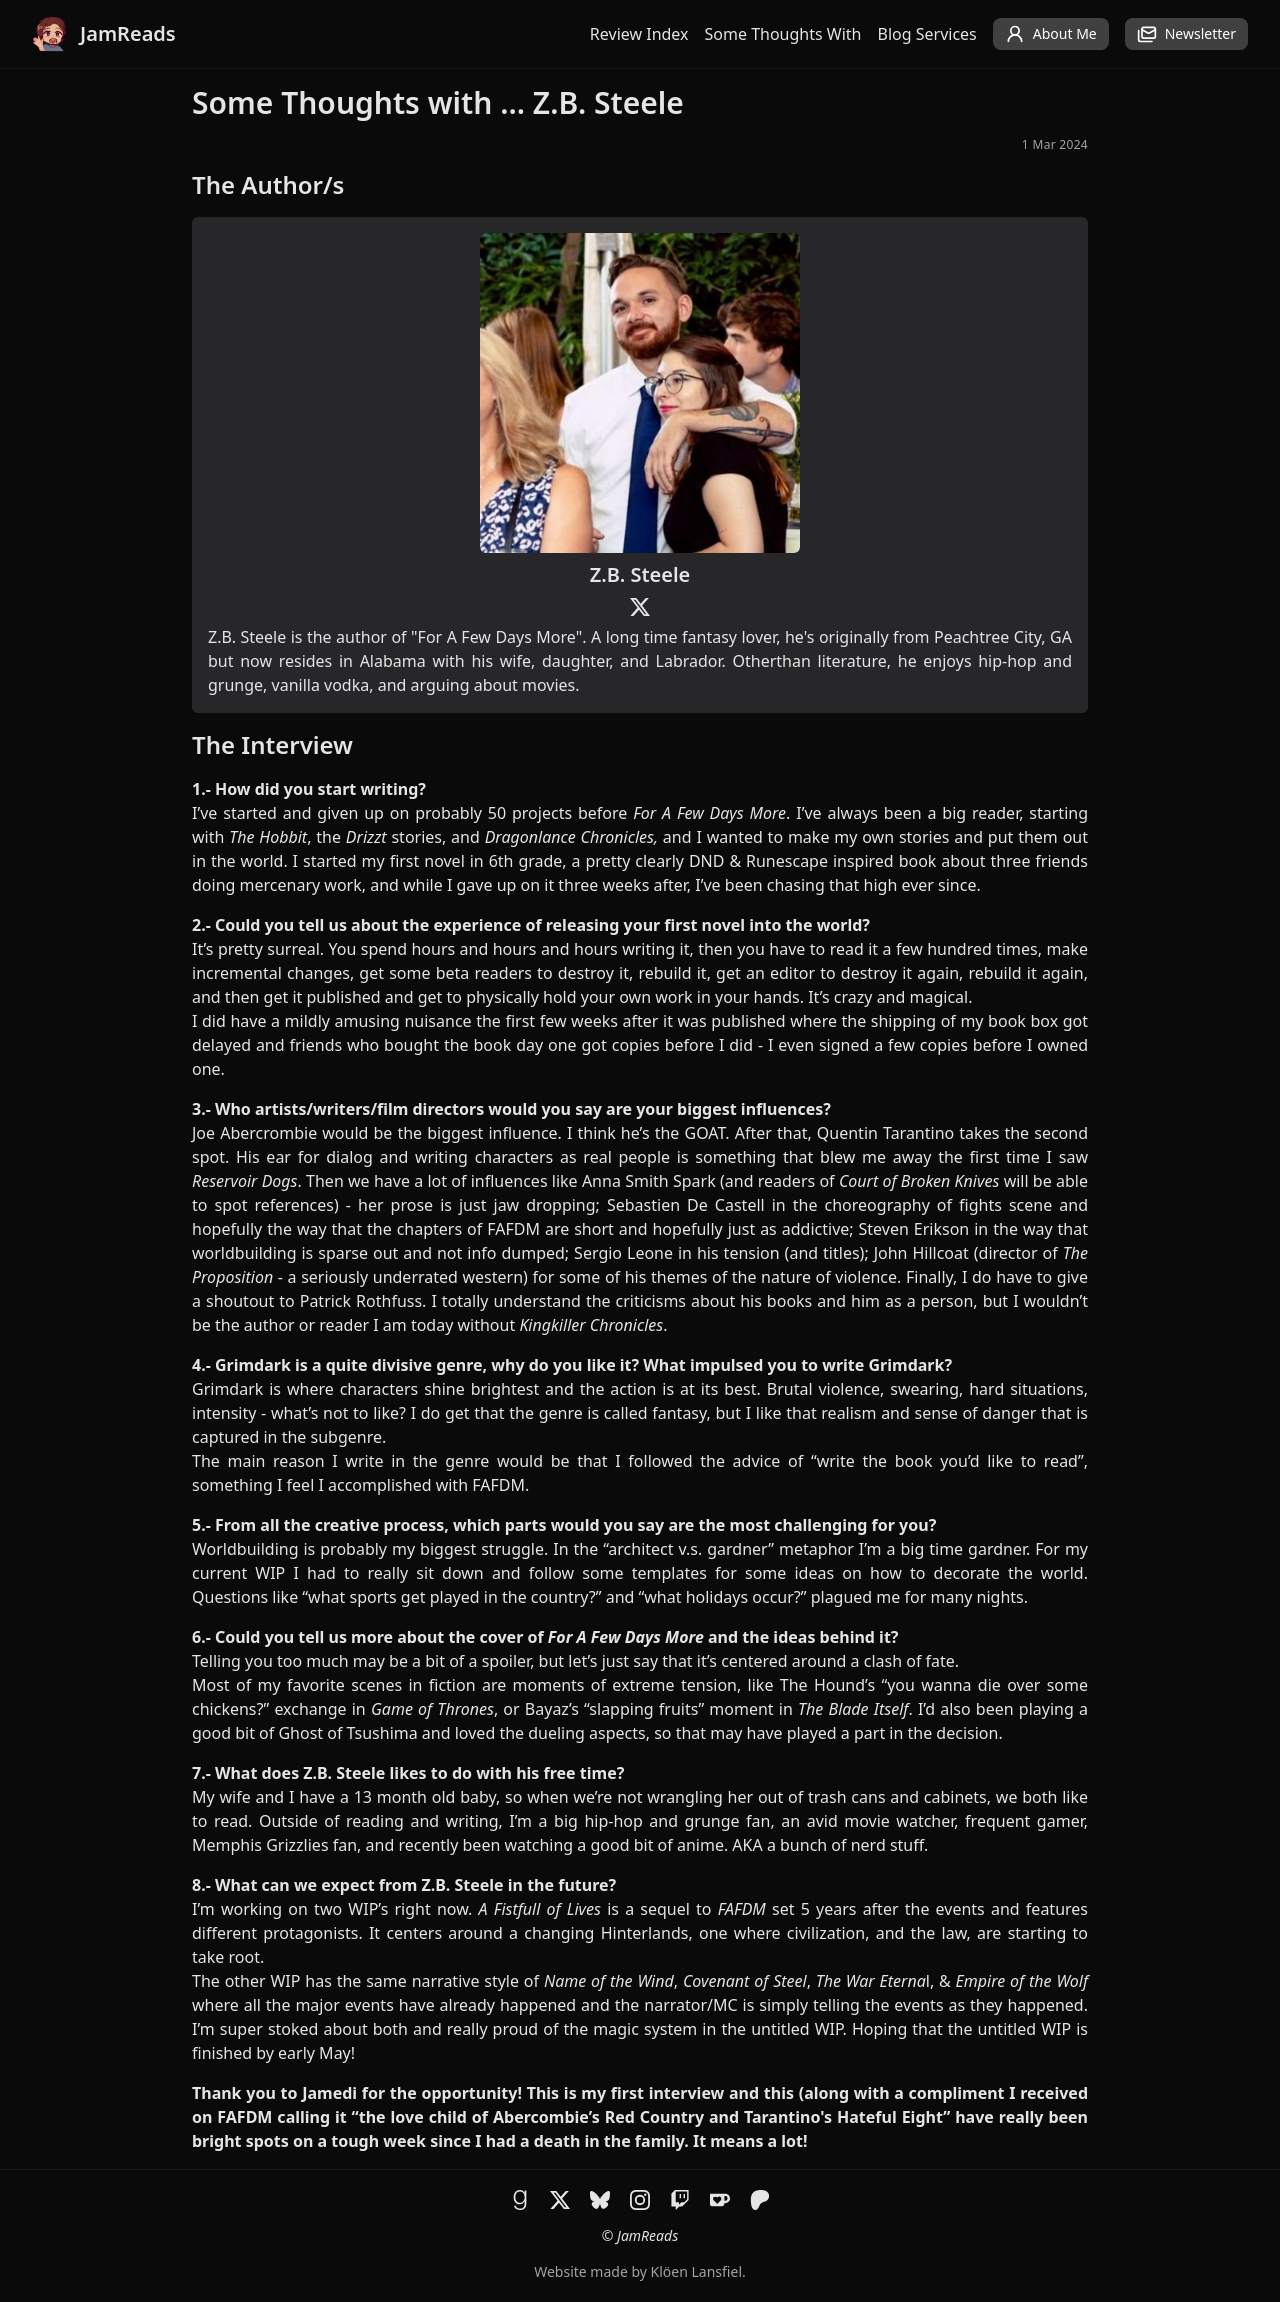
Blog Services (927, 34)
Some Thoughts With (783, 34)
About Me (1051, 34)
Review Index (639, 34)
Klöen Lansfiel (696, 2271)
